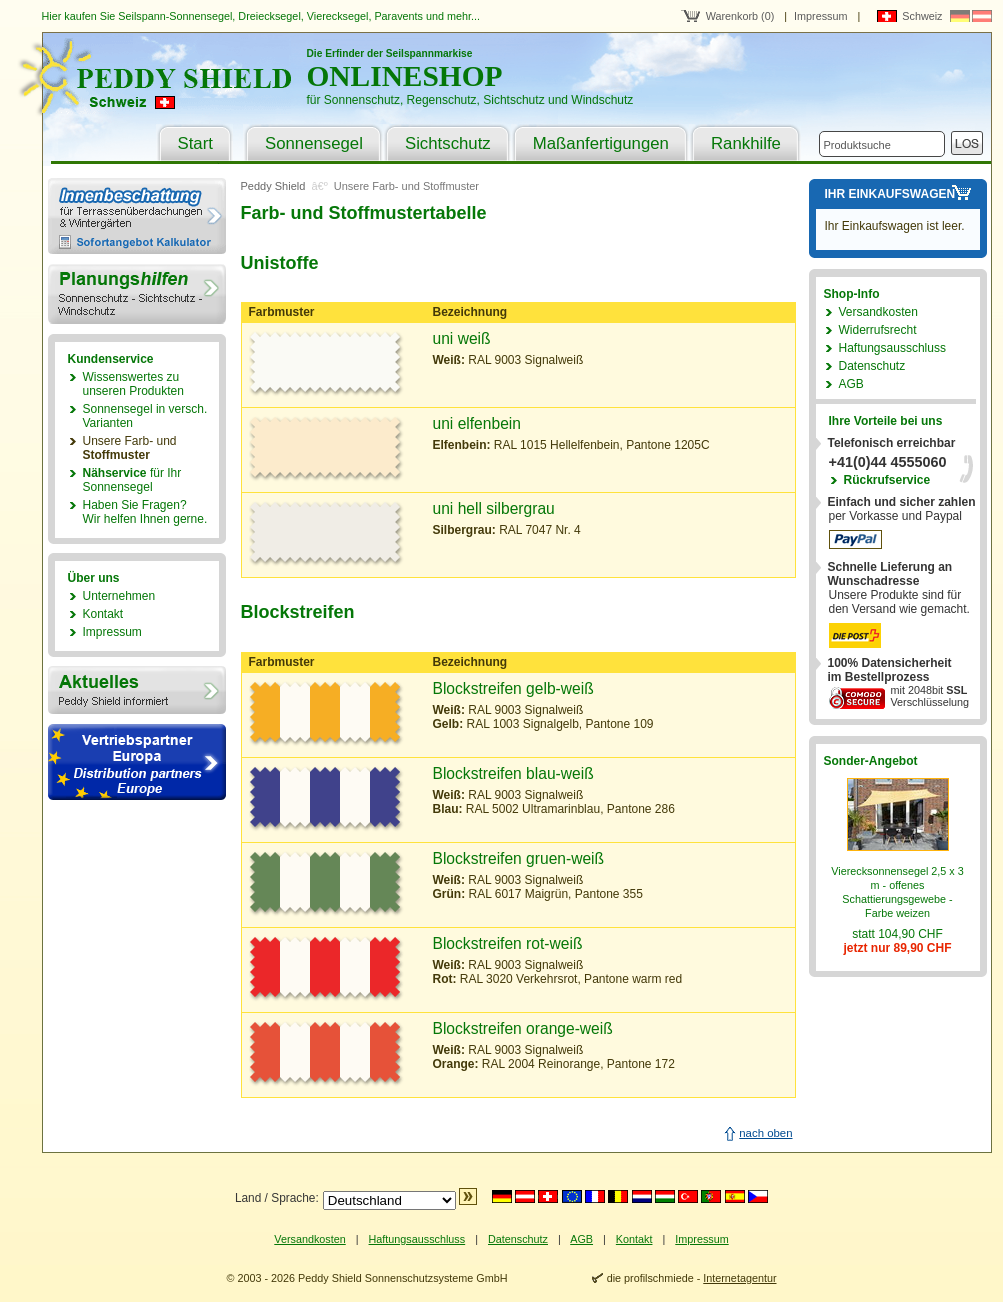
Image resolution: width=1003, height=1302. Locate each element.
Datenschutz (872, 366)
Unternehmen (119, 596)
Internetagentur (739, 1278)
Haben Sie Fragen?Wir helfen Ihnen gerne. (145, 512)
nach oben (765, 1133)
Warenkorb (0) (740, 16)
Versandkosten (878, 312)
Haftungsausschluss (892, 348)
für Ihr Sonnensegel (132, 480)
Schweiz (922, 16)
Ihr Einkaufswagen (890, 194)
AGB (851, 384)
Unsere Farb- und (130, 448)
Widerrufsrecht (878, 330)
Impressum (820, 16)
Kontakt (103, 614)
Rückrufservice (887, 480)
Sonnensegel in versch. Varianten (145, 416)
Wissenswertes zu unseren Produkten (133, 384)
